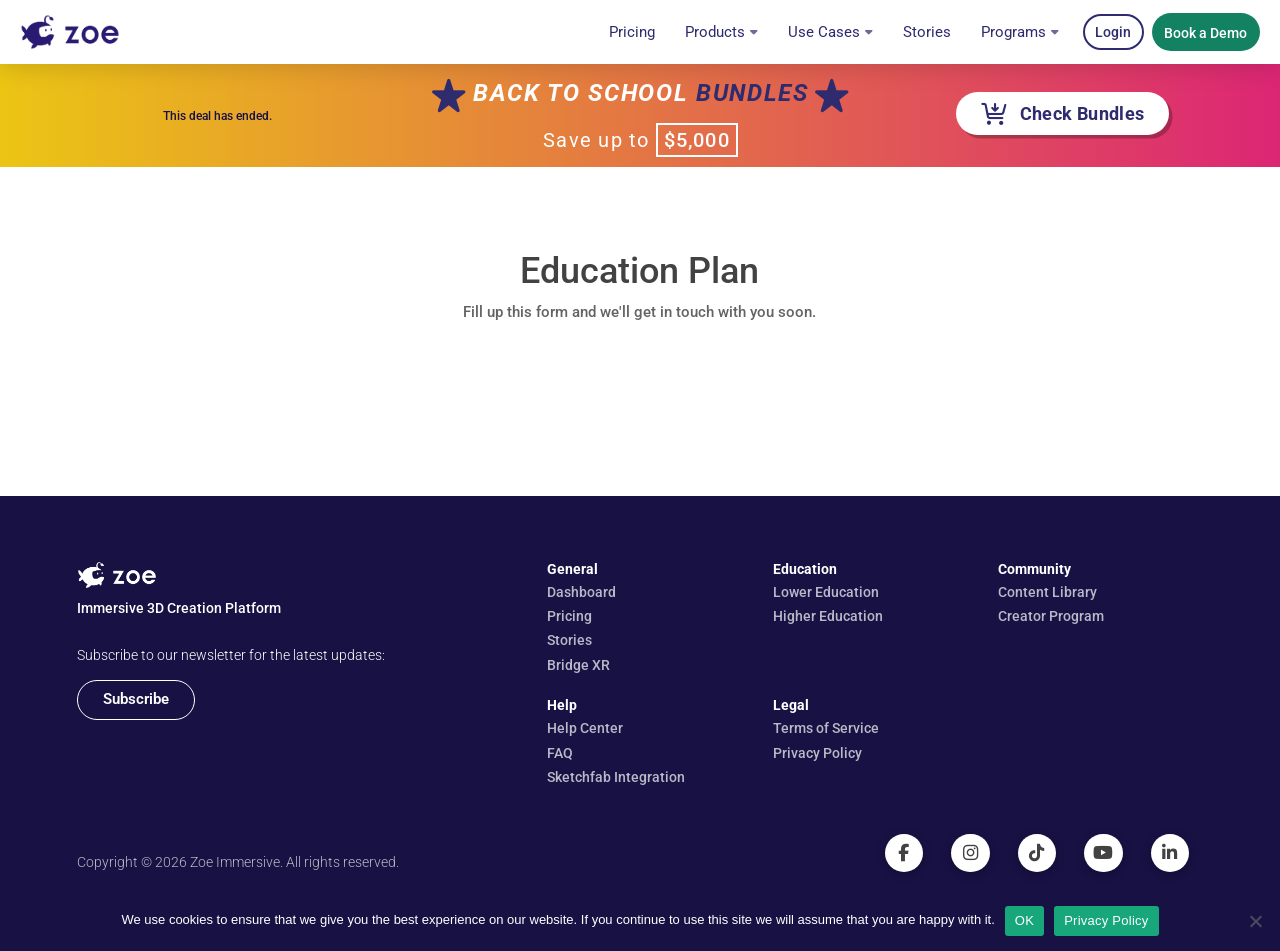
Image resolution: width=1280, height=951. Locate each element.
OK (1024, 920)
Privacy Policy (1106, 920)
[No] (1255, 921)
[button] (1113, 32)
